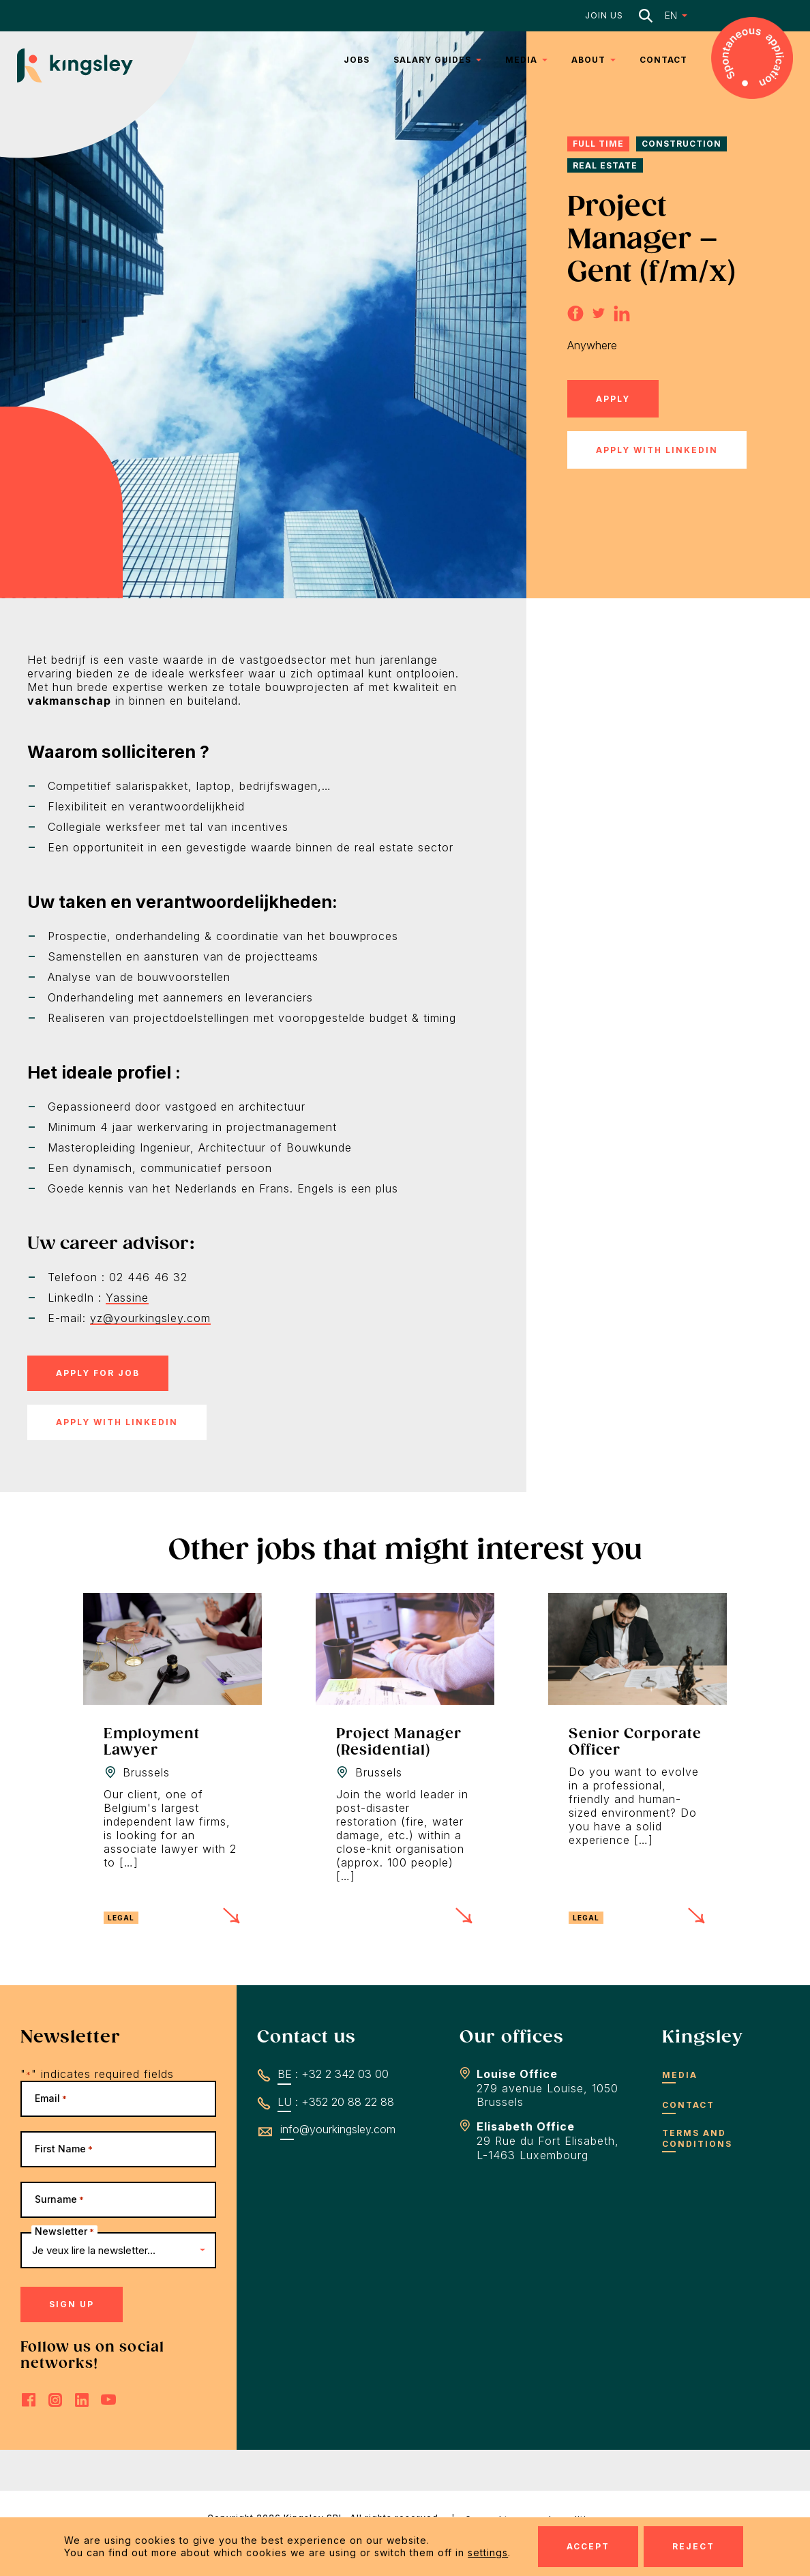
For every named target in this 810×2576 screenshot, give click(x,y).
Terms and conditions (697, 2138)
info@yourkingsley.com (337, 2129)
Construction (681, 143)
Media (521, 60)
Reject (693, 2546)
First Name (64, 2148)
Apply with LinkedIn (657, 450)
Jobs (357, 60)
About (588, 60)
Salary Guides (432, 60)
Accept (588, 2546)
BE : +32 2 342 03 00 (333, 2074)
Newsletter (64, 2231)
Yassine (127, 1297)
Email (51, 2098)
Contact (663, 60)
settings (488, 2552)
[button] (667, 15)
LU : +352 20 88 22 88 (336, 2102)
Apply (613, 399)
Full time (598, 143)
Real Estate (605, 165)
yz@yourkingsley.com (150, 1318)
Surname (59, 2199)
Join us (604, 15)
